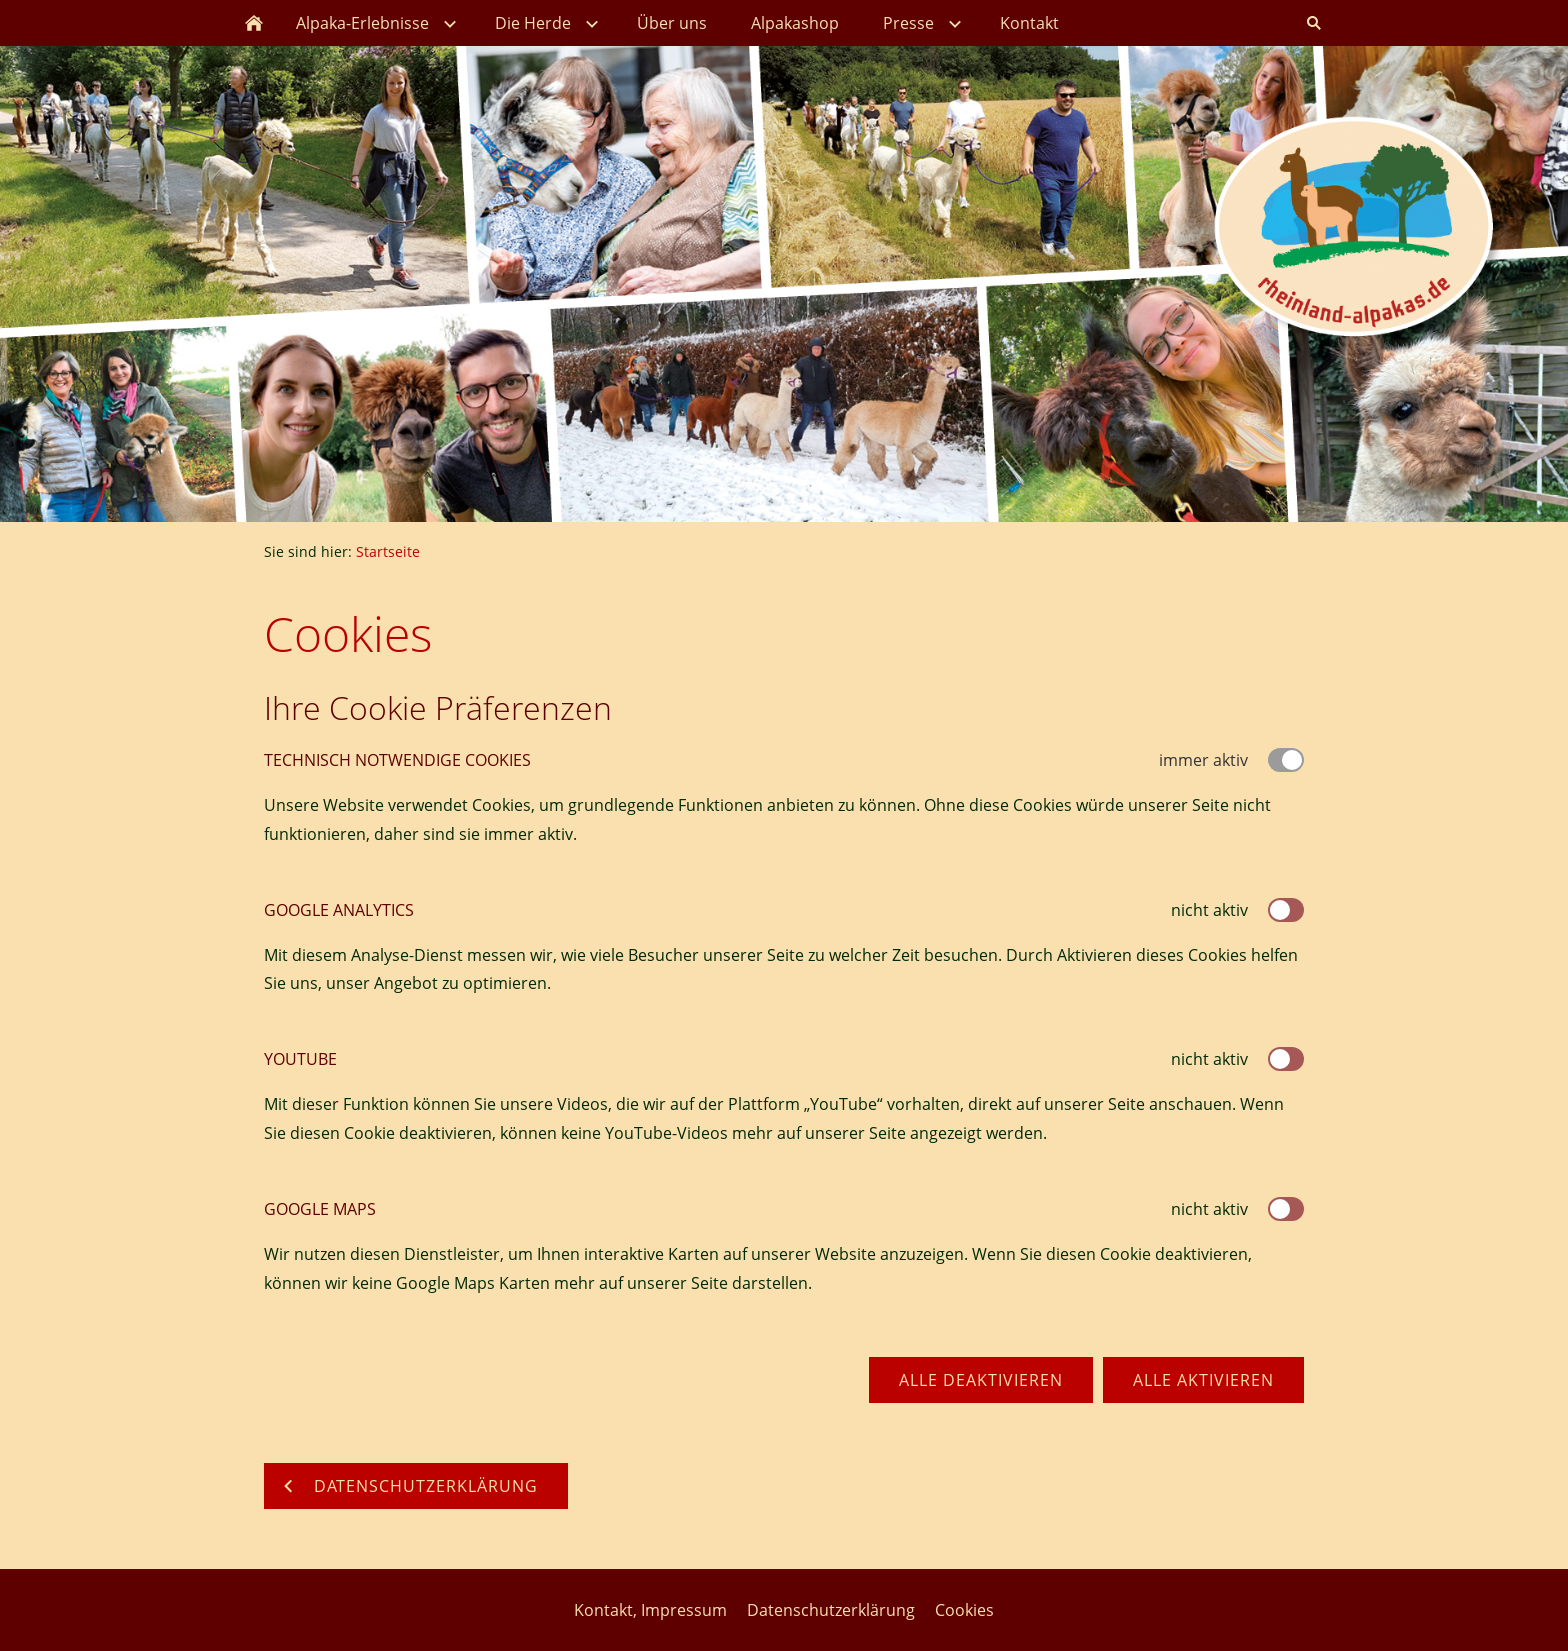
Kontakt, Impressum (650, 1610)
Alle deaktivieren (981, 1380)
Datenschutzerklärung (831, 1610)
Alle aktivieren (1203, 1380)
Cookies (964, 1610)
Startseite (388, 551)
